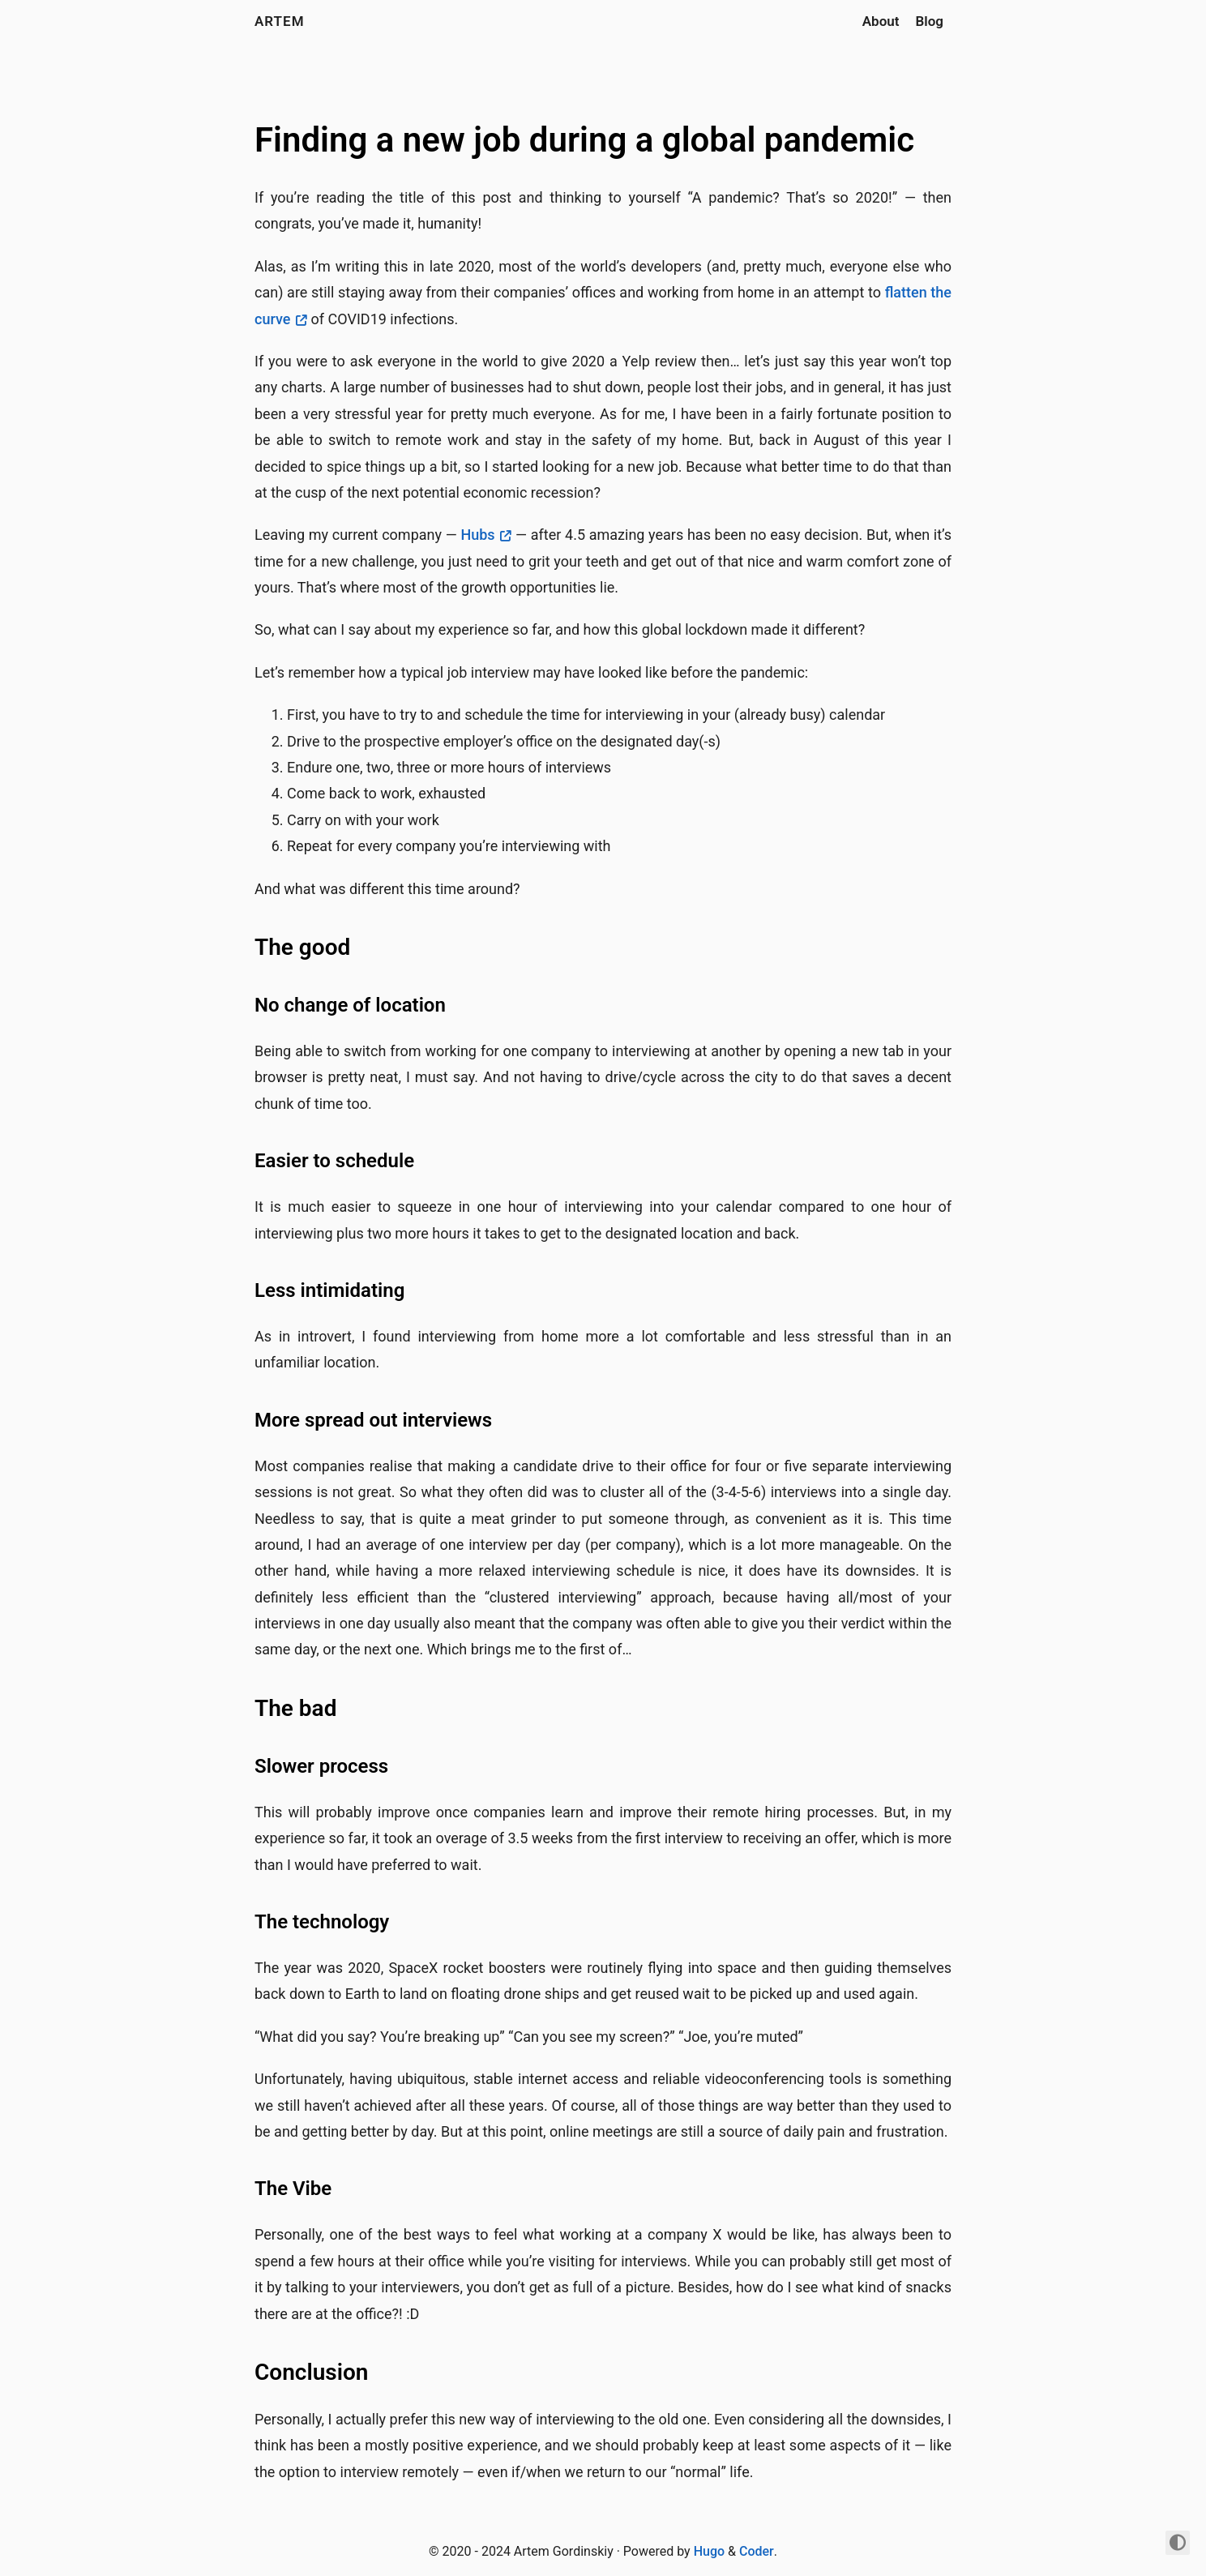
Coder (756, 2551)
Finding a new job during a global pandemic (584, 140)
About (881, 21)
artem (279, 21)
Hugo (709, 2551)
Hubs (477, 534)
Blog (930, 21)
